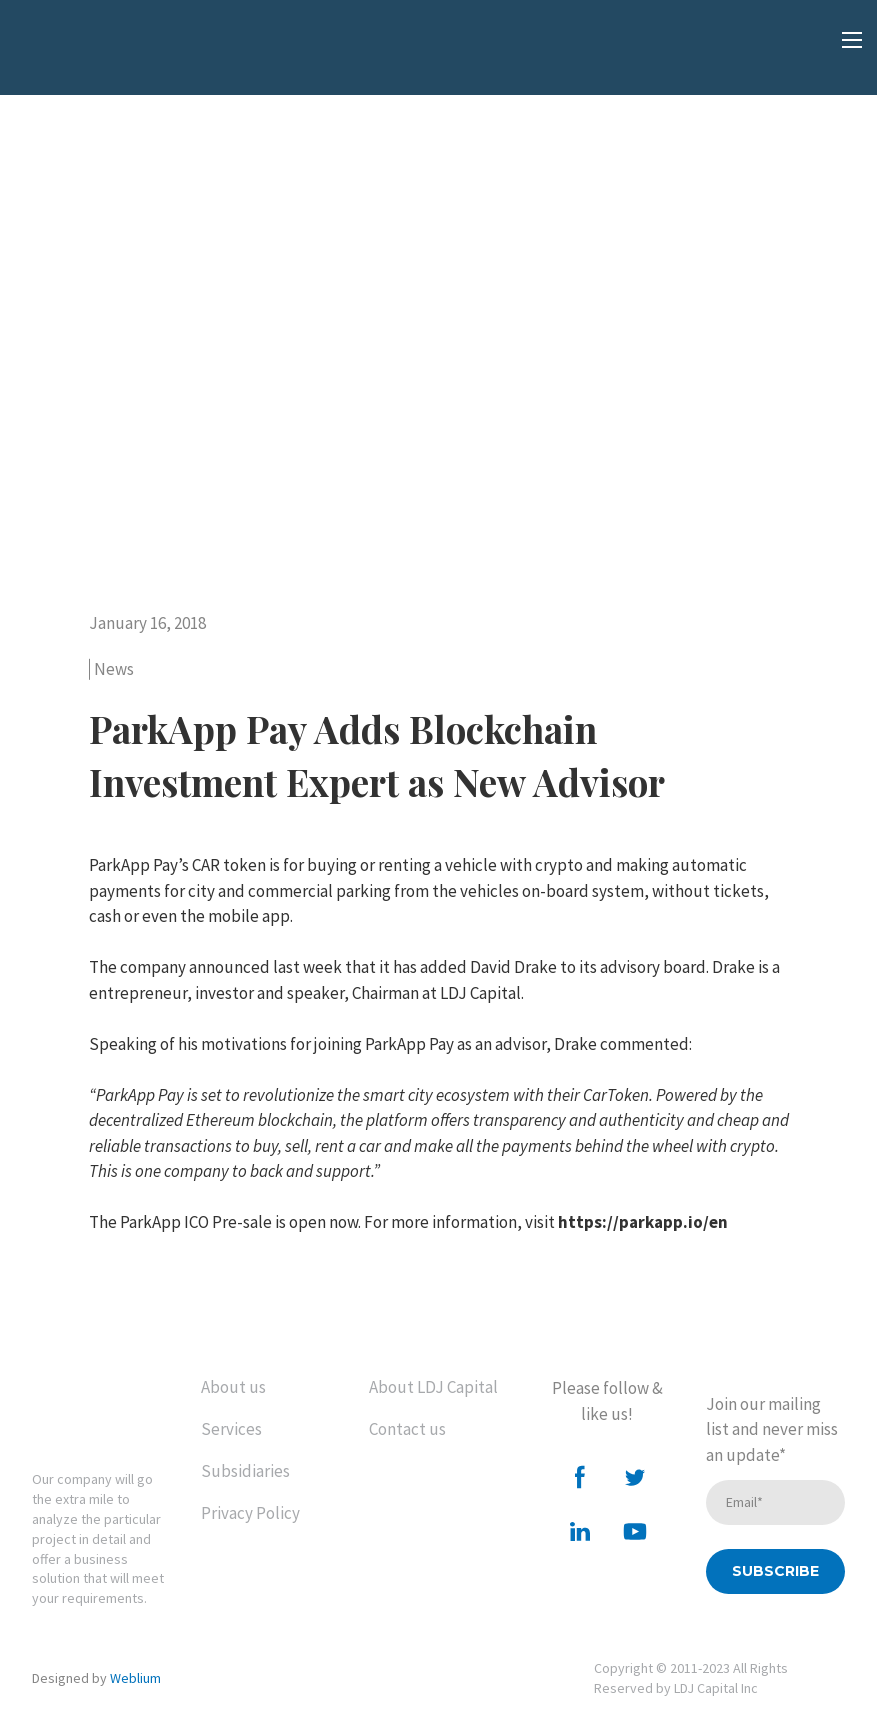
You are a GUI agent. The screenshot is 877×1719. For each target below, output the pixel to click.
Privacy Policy (250, 1513)
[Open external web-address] (115, 55)
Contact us (407, 1429)
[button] (580, 1477)
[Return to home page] (101, 1407)
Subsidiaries (245, 1471)
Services (231, 1429)
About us (233, 1387)
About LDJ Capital (433, 1387)
